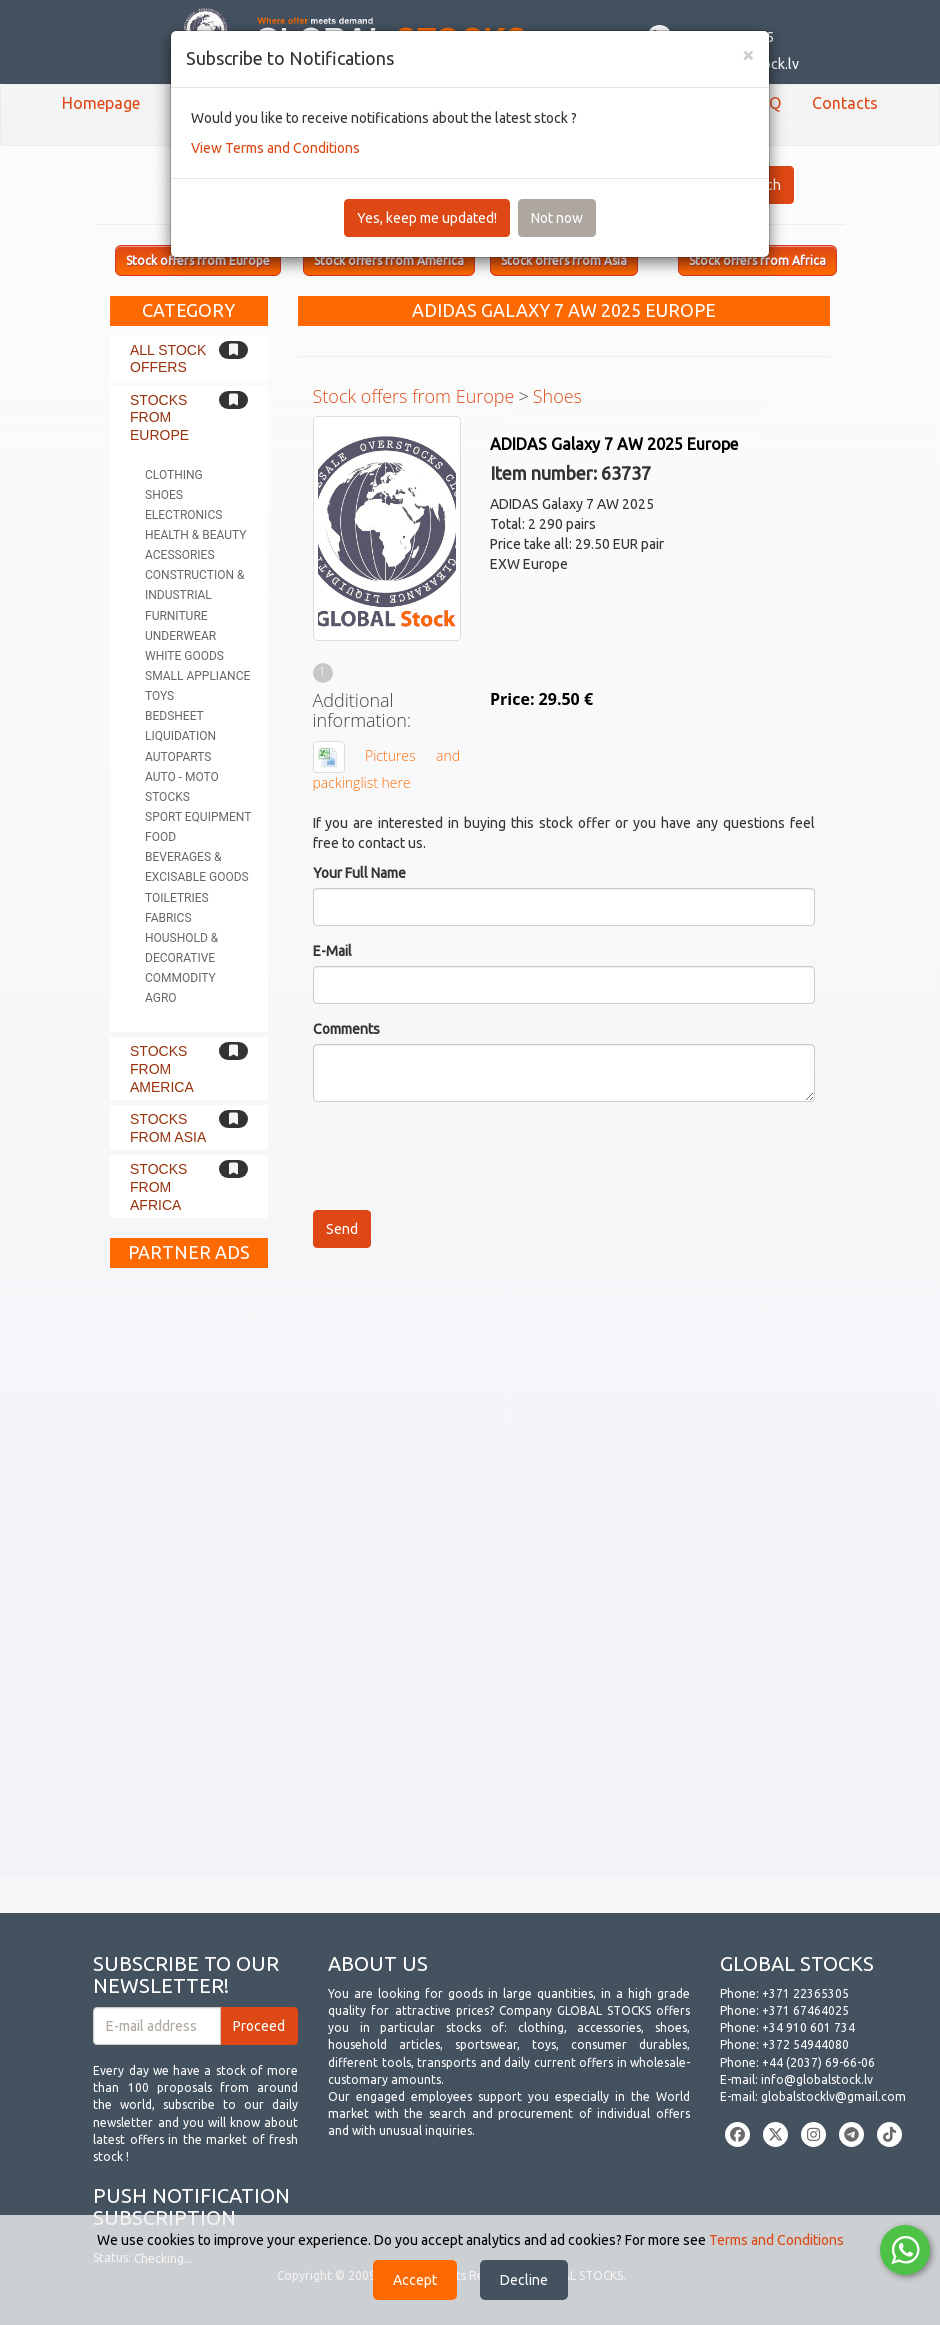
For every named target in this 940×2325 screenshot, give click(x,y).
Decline (524, 2280)
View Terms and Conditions (275, 148)
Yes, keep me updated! (427, 218)
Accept (415, 2280)
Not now (557, 218)
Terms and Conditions (776, 2240)
